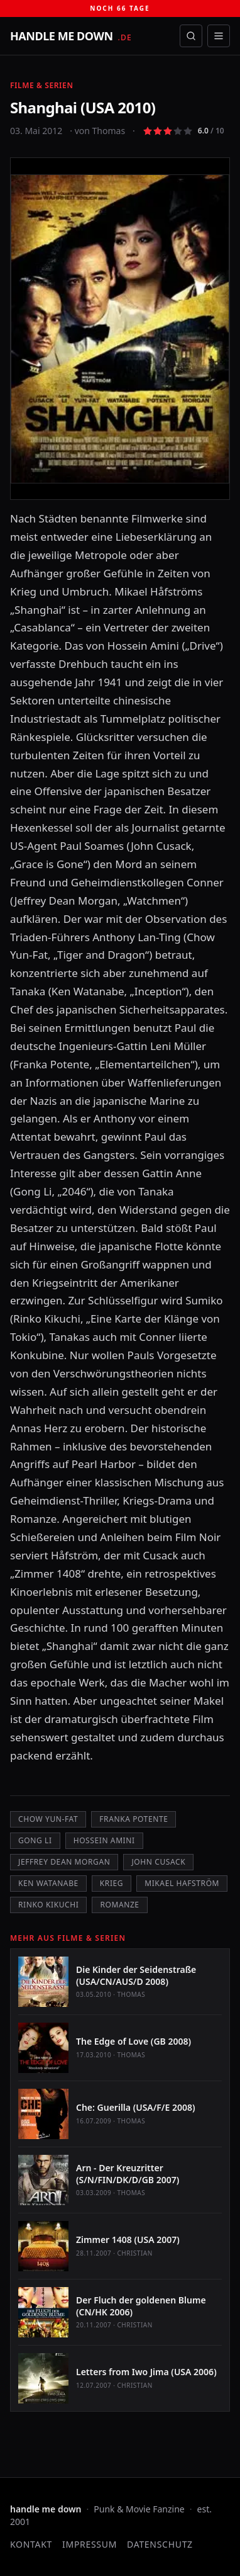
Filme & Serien (42, 85)
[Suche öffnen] (191, 36)
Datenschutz (160, 2544)
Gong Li (35, 1840)
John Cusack (158, 1861)
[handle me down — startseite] (71, 36)
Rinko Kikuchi (48, 1904)
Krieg (111, 1883)
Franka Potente (133, 1819)
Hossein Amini (104, 1840)
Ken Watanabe (48, 1883)
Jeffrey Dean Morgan (64, 1861)
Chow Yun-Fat (48, 1819)
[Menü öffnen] (218, 36)
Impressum (89, 2544)
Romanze (119, 1904)
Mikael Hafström (182, 1883)
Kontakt (31, 2544)
